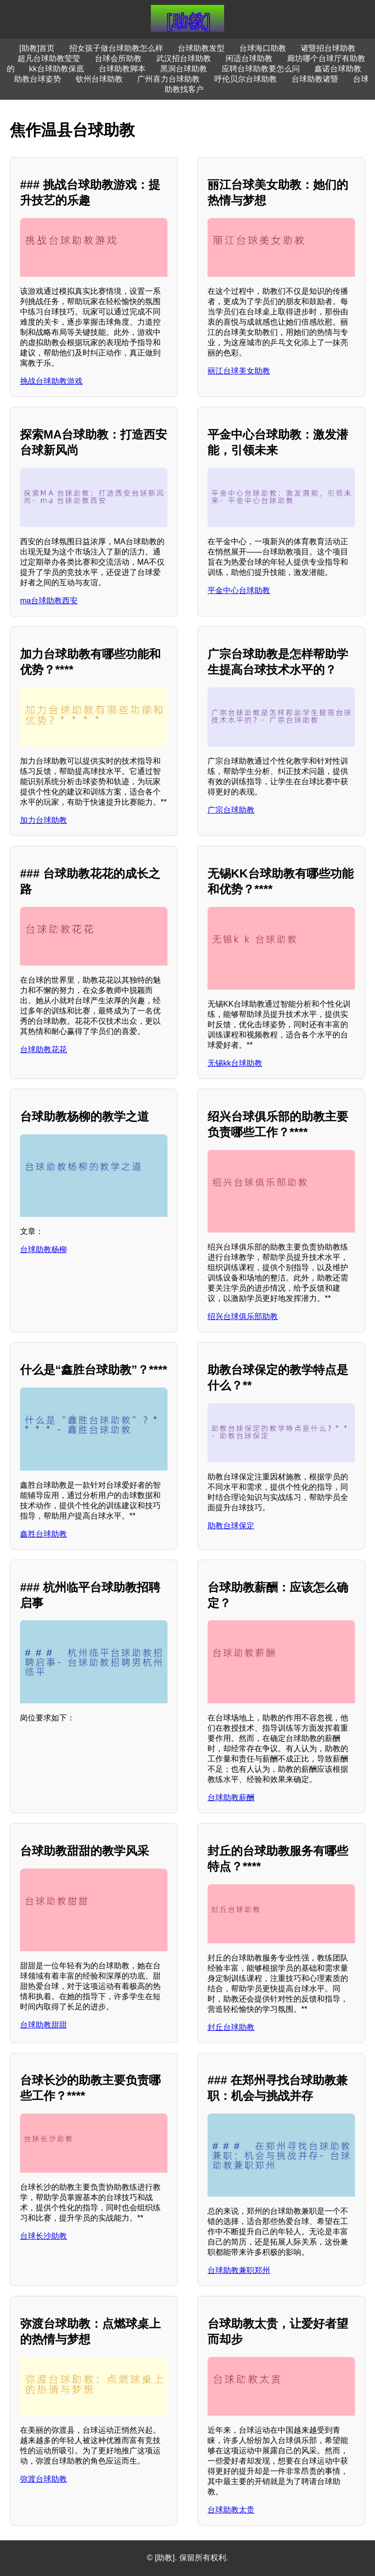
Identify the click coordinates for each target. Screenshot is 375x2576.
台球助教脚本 (122, 69)
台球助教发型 (201, 48)
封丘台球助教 (231, 2027)
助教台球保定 (231, 1525)
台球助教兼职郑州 (239, 2270)
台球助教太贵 (231, 2510)
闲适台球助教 (249, 58)
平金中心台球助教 (239, 590)
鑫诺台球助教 (337, 69)
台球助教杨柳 (43, 1249)
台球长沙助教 (43, 2236)
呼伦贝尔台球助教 (245, 79)
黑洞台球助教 (183, 69)
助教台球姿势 (37, 79)
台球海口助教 (262, 48)
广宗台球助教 (231, 810)
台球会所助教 (118, 58)
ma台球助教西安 (49, 600)
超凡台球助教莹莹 (49, 58)
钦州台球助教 (99, 79)
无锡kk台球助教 (235, 1063)
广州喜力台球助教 (168, 79)
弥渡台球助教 (43, 2479)
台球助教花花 (43, 1049)
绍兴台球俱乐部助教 (243, 1316)
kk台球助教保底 (56, 69)
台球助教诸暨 (315, 79)
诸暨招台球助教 (328, 48)
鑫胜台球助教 (43, 1534)
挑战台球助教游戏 (51, 381)
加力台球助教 (43, 820)
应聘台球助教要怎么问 (261, 69)
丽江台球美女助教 (239, 371)
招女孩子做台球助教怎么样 (116, 48)
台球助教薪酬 (231, 1797)
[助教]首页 (37, 48)
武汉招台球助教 (183, 58)
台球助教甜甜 (43, 2025)
